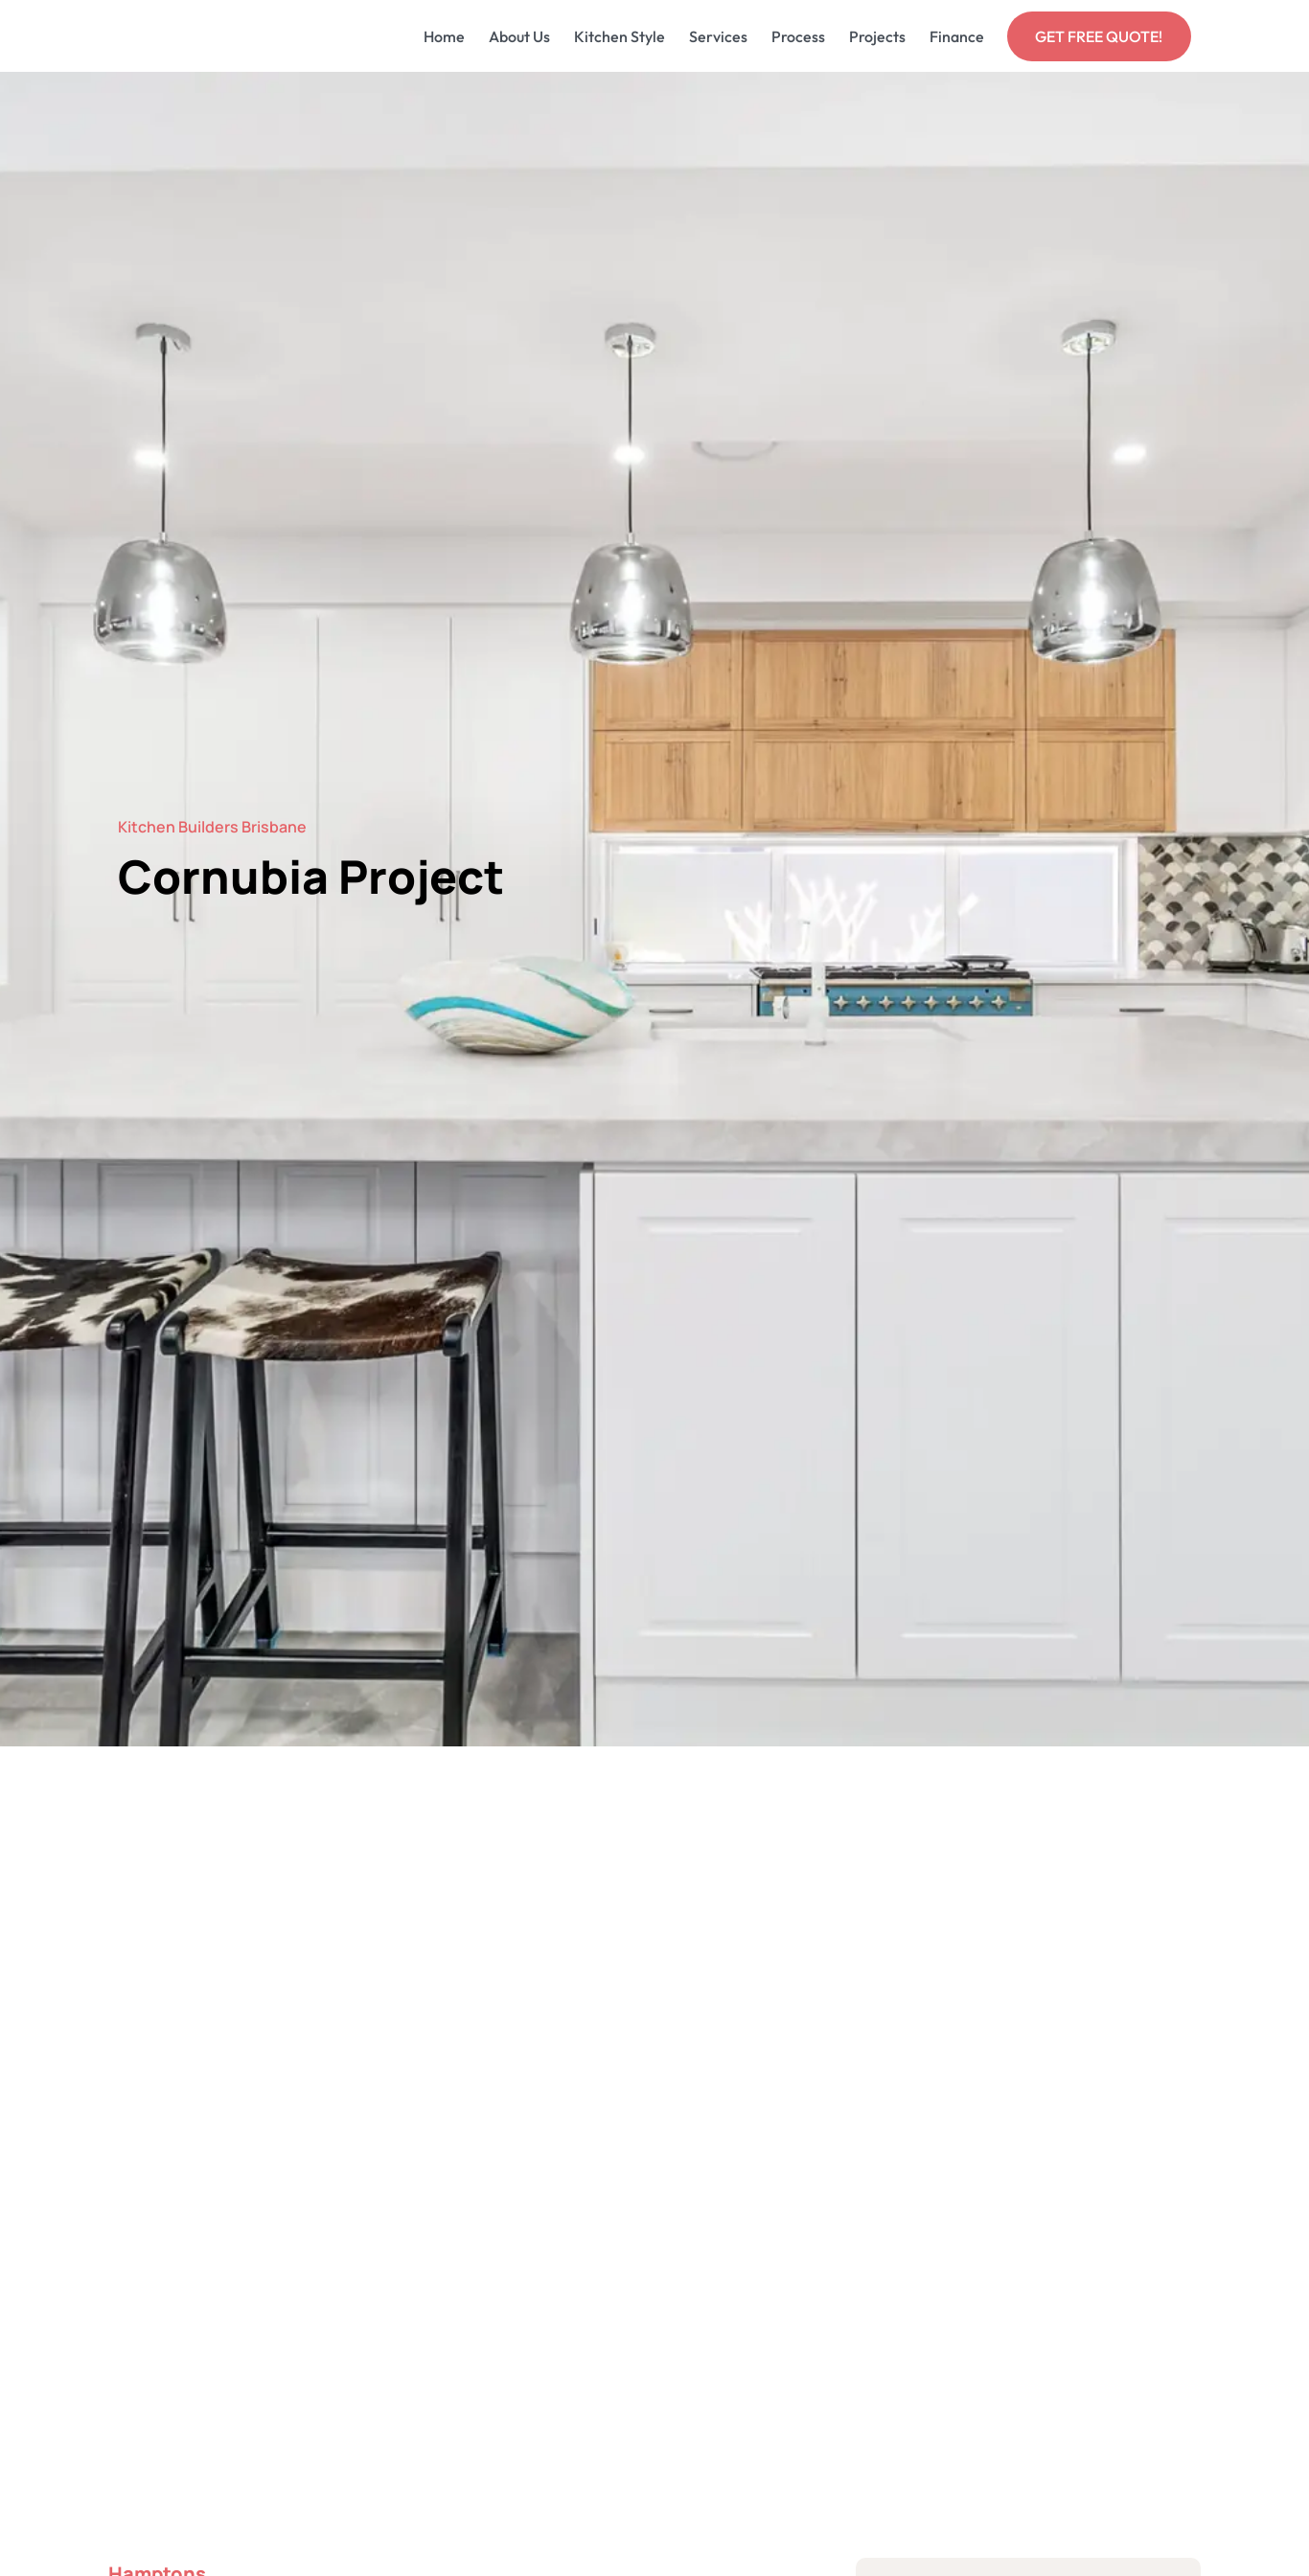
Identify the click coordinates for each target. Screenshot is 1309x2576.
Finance (957, 36)
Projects (877, 36)
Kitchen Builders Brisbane (212, 826)
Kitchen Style (619, 36)
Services (718, 36)
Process (798, 36)
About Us (519, 36)
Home (444, 36)
